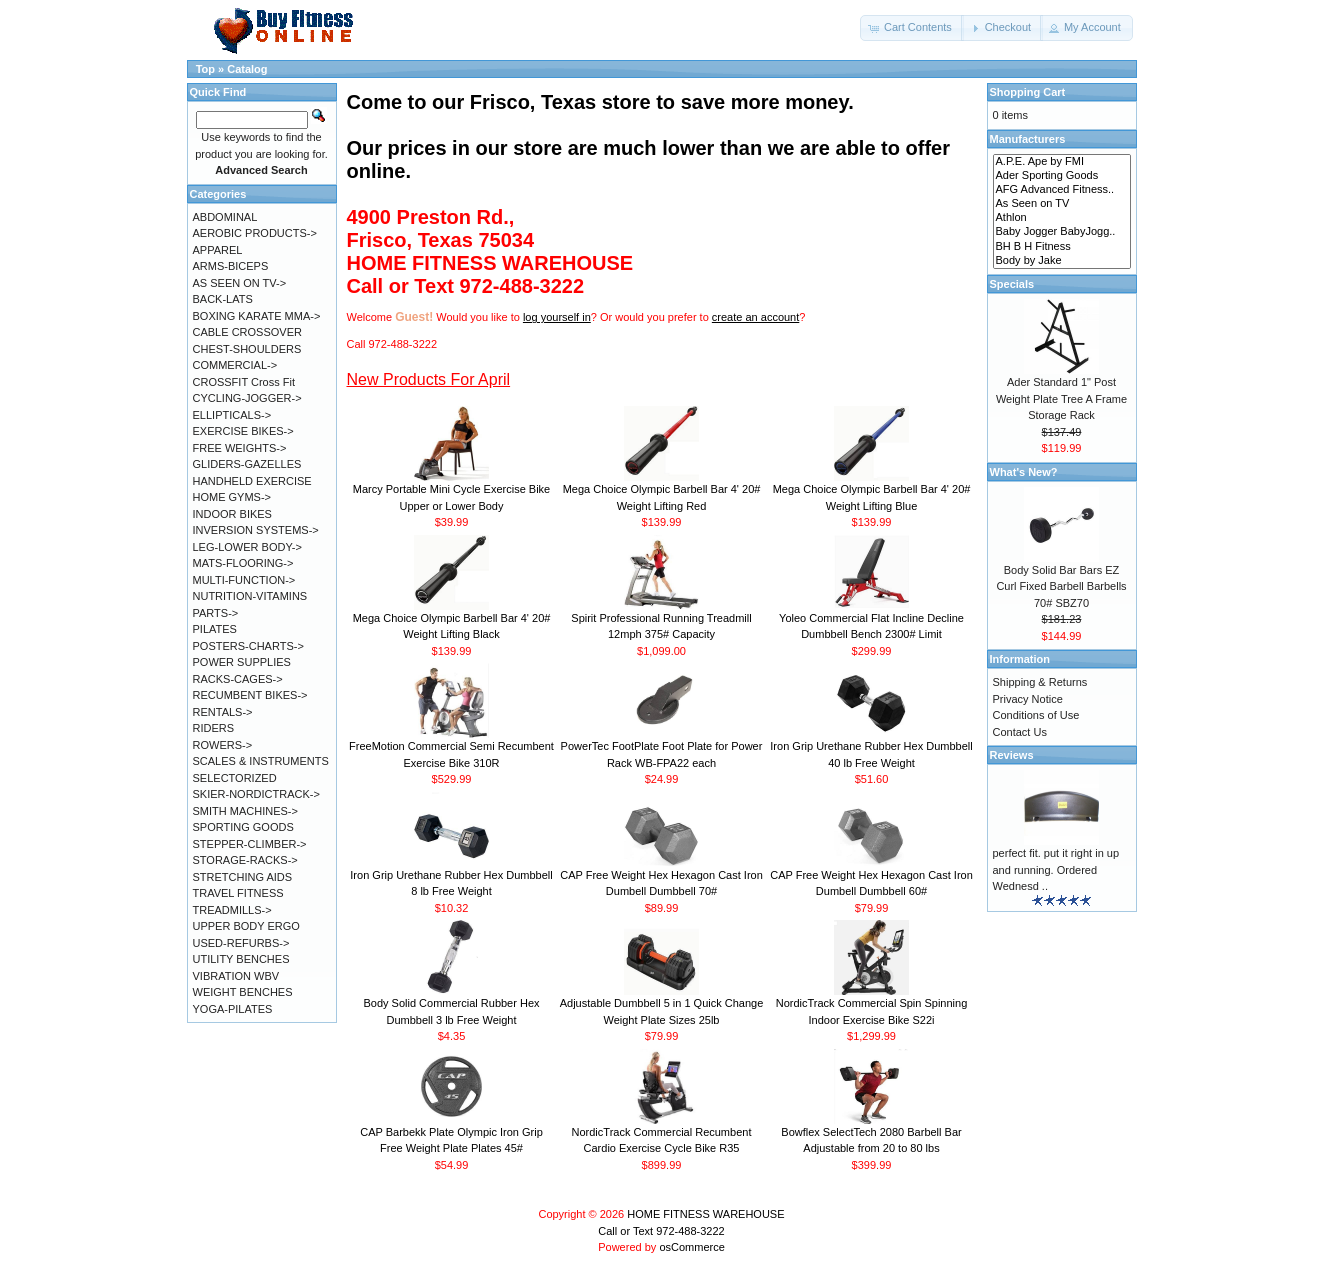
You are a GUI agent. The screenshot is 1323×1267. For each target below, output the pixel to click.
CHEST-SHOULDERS (247, 349)
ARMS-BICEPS (231, 266)
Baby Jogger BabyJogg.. (1062, 232)
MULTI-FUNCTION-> (244, 580)
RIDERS (214, 728)
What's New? (1024, 472)
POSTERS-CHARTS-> (248, 646)
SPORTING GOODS (243, 827)
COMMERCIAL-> (235, 365)
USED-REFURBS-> (241, 943)
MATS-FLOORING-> (243, 563)
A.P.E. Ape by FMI (1062, 162)
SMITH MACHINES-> (245, 811)
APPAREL (218, 250)
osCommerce (691, 1247)
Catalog (247, 69)
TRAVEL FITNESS (238, 893)
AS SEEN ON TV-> (240, 283)
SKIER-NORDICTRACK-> (256, 794)
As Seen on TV (1062, 204)
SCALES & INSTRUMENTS (261, 761)
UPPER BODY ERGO (246, 926)
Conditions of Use (1036, 715)
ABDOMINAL (225, 217)
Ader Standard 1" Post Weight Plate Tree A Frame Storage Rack (1061, 398)
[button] (912, 28)
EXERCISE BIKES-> (243, 431)
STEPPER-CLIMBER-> (250, 844)
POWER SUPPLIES (242, 662)
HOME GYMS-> (232, 497)
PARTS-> (216, 613)
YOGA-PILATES (233, 1009)
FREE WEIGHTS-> (240, 448)
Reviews (1012, 755)
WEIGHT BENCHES (243, 992)
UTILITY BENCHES (241, 959)
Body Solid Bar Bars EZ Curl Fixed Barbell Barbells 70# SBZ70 (1061, 586)
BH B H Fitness (1062, 247)
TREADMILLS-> (232, 910)
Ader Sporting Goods (1062, 176)
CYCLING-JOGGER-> (247, 398)
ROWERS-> (223, 745)
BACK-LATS (223, 299)
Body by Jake (1062, 261)
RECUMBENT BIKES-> (250, 695)
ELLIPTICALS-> (232, 415)
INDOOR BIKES (232, 514)
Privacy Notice (1028, 699)
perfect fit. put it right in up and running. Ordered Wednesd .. (1056, 869)
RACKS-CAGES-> (238, 679)
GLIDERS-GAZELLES (247, 464)
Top (205, 69)
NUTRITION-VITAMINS (250, 596)
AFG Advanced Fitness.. (1062, 190)
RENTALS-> (223, 712)
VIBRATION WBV (236, 976)
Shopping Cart (1028, 92)
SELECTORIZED (235, 778)
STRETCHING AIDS (243, 877)
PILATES (215, 629)
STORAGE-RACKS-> (245, 860)
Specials (1012, 284)
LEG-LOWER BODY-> (247, 547)
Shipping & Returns (1040, 682)
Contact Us (1020, 732)
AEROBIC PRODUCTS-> (255, 233)
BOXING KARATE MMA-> (257, 316)
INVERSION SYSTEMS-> (256, 530)
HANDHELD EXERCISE (252, 481)
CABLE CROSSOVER (247, 332)
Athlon (1062, 218)
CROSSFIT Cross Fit (244, 382)
